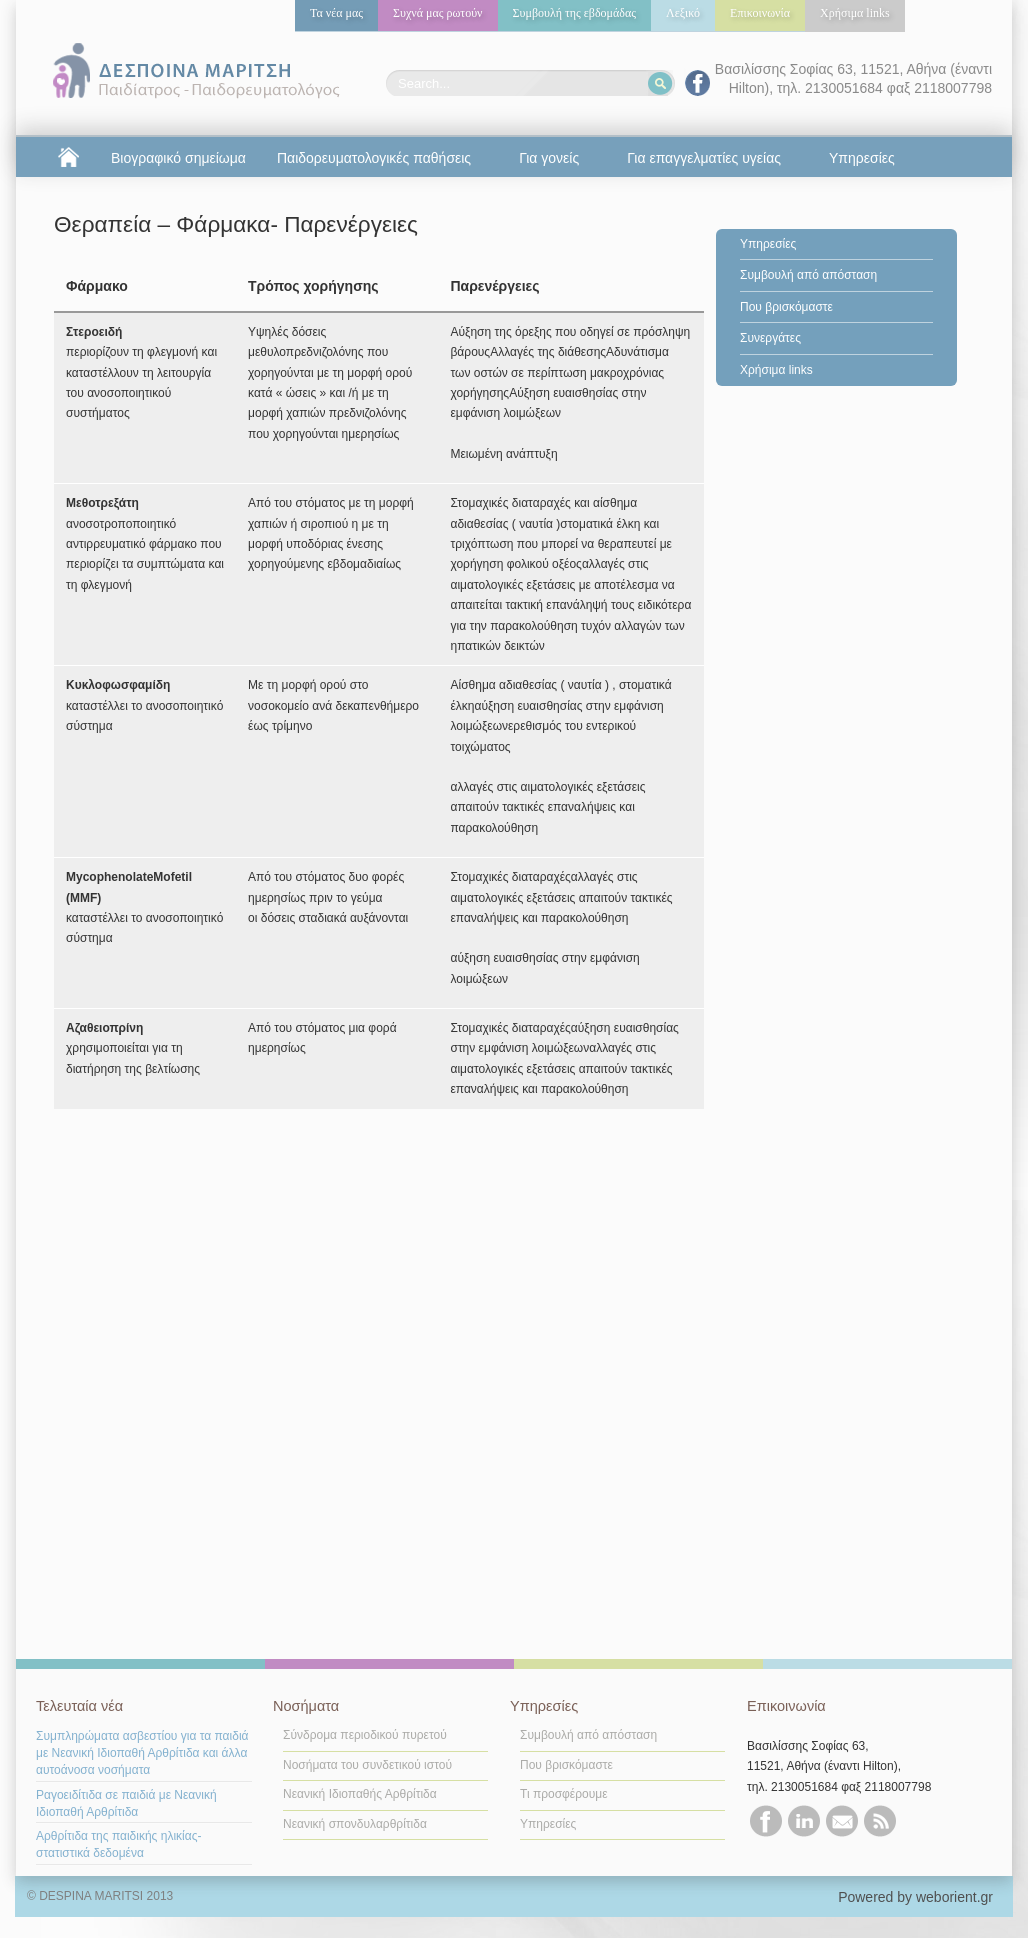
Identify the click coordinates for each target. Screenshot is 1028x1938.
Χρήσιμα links (855, 13)
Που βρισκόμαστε (786, 307)
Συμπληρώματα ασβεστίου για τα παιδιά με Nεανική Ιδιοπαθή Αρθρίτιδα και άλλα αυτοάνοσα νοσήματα (142, 1753)
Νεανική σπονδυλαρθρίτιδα (355, 1824)
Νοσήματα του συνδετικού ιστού (367, 1765)
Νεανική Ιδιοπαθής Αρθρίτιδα (360, 1794)
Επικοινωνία (760, 13)
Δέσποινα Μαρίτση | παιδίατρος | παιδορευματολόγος (192, 71)
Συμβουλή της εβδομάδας (574, 13)
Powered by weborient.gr (915, 1897)
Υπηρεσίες (768, 244)
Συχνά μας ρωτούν (438, 13)
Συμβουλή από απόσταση (808, 275)
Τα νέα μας (336, 13)
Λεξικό (683, 13)
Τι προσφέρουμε (564, 1794)
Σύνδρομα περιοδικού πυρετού (365, 1735)
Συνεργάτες (770, 338)
